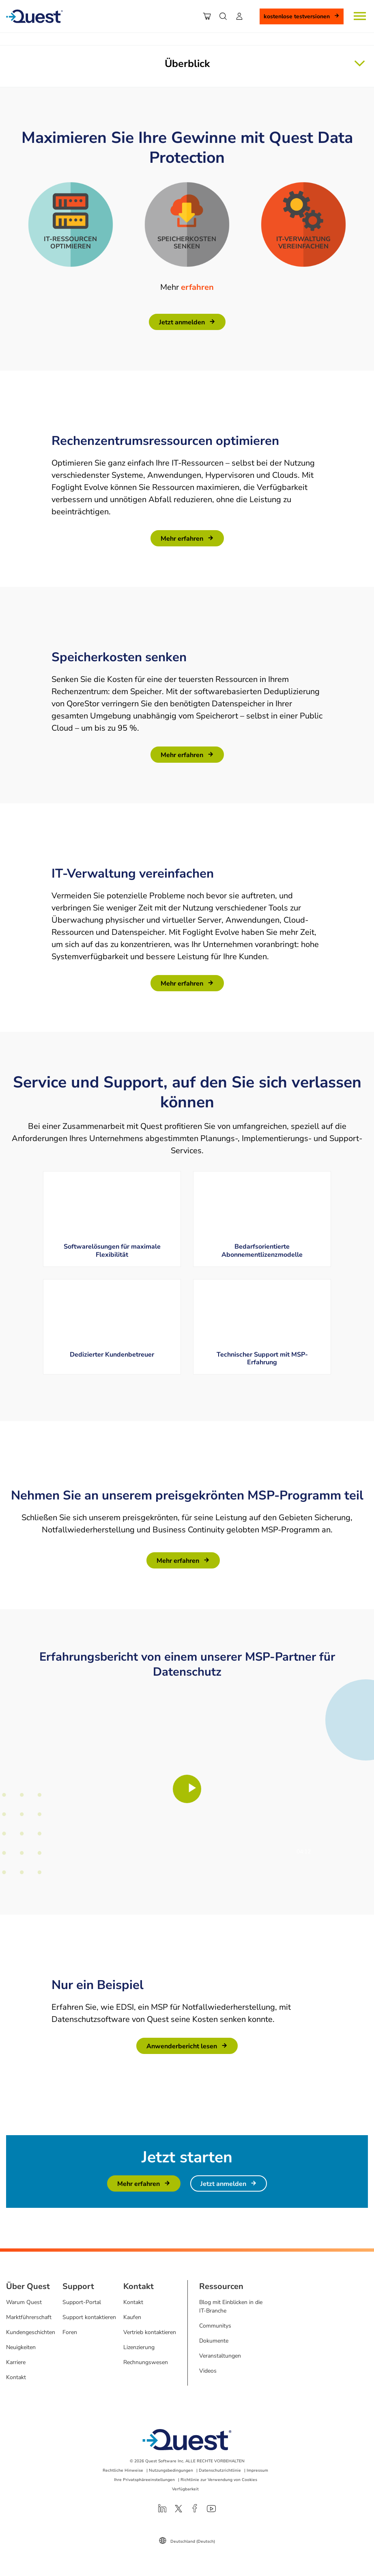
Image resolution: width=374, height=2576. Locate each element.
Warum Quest (24, 2302)
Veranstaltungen (220, 2356)
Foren (69, 2332)
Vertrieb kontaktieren (149, 2332)
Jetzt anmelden (182, 322)
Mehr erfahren (182, 538)
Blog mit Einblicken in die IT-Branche (230, 2306)
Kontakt (16, 2377)
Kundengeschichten (30, 2332)
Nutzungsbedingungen (171, 2470)
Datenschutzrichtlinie (220, 2470)
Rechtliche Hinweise (123, 2470)
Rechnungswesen (145, 2362)
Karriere (16, 2362)
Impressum (257, 2470)
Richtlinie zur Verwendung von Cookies (219, 2480)
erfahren (197, 287)
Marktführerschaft (29, 2317)
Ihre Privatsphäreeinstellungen (144, 2480)
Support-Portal (81, 2302)
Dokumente (213, 2341)
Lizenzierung (139, 2347)
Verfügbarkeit (185, 2489)
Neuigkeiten (21, 2347)
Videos (208, 2371)
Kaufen (132, 2317)
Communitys (215, 2326)
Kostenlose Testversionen (297, 16)
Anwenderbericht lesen (181, 2046)
